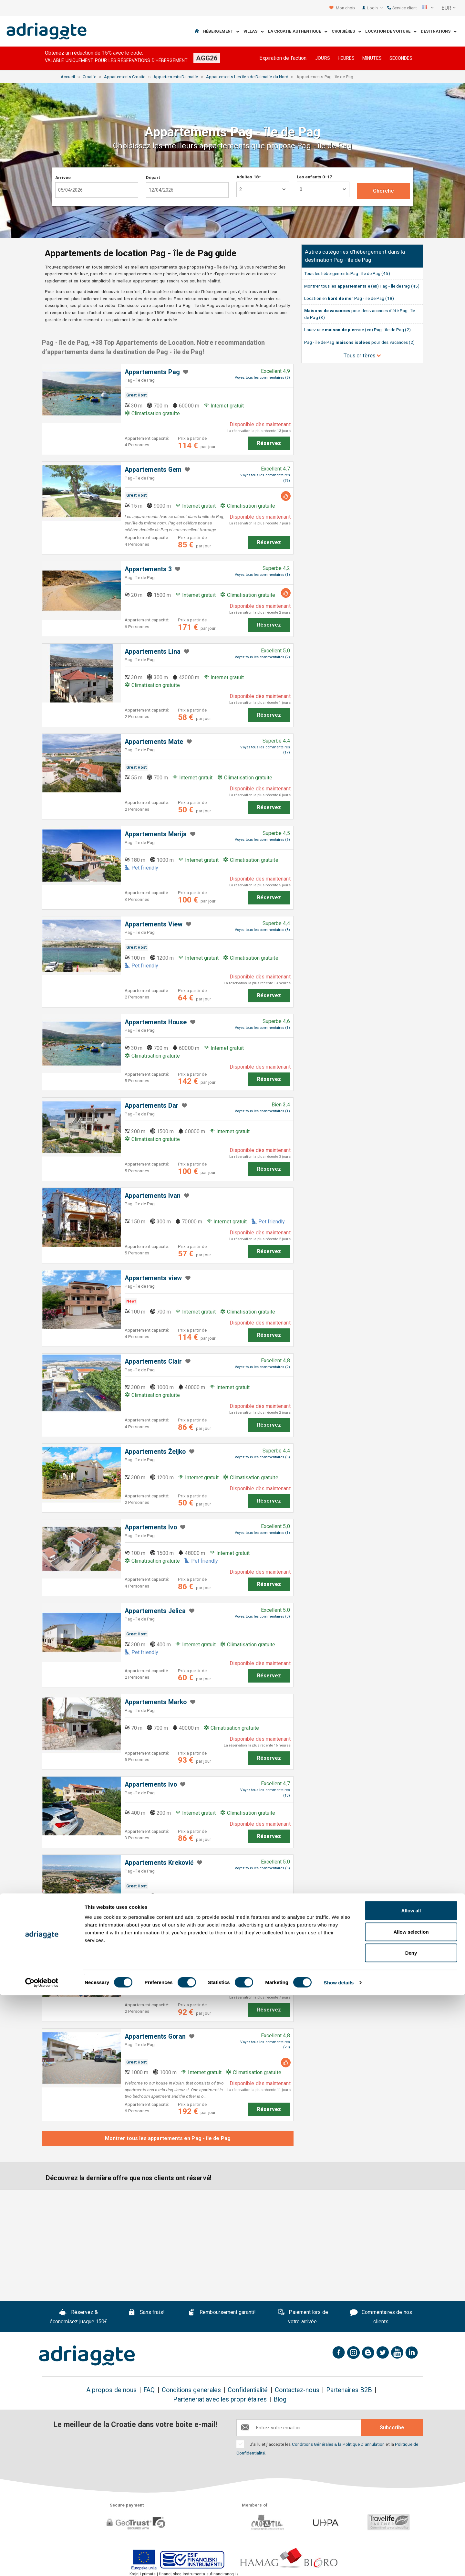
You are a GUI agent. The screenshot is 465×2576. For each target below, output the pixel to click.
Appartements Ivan (153, 1195)
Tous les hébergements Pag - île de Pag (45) (347, 273)
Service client (402, 7)
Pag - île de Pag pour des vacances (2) (359, 342)
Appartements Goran (155, 2036)
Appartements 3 (148, 569)
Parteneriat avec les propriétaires (220, 2399)
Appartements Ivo (151, 1527)
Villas (253, 31)
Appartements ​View (153, 924)
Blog (280, 2399)
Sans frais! (146, 2313)
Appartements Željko (155, 1451)
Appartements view (153, 1278)
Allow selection (411, 2512)
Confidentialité (248, 2390)
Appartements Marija (156, 834)
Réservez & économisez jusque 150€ (79, 2317)
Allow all (411, 2491)
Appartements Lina (153, 651)
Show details (339, 2563)
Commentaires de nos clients (381, 2317)
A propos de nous (111, 2390)
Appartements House (156, 1022)
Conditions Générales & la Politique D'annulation (338, 2444)
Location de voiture (391, 31)
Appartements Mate (154, 741)
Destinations (439, 31)
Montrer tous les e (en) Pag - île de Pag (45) (361, 286)
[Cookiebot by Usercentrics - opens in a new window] (42, 2563)
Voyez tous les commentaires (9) (262, 840)
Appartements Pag (152, 372)
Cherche (383, 191)
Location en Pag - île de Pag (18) (349, 298)
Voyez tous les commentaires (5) (262, 1868)
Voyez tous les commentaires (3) (262, 377)
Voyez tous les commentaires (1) (262, 575)
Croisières (346, 31)
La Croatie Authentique (297, 31)
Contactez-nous (297, 2390)
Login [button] (375, 7)
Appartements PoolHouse (162, 1946)
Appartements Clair (153, 1361)
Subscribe (392, 2427)
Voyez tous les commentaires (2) (262, 657)
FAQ (149, 2390)
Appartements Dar (152, 1105)
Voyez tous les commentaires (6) (262, 1457)
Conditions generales (191, 2390)
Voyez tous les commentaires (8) (262, 930)
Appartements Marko (156, 1702)
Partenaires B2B (349, 2390)
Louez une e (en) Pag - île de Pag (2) (357, 329)
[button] (428, 8)
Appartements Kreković (159, 1862)
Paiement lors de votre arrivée (302, 2317)
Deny (411, 2533)
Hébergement (221, 31)
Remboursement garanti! (222, 2313)
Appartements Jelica (155, 1611)
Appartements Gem (153, 469)
